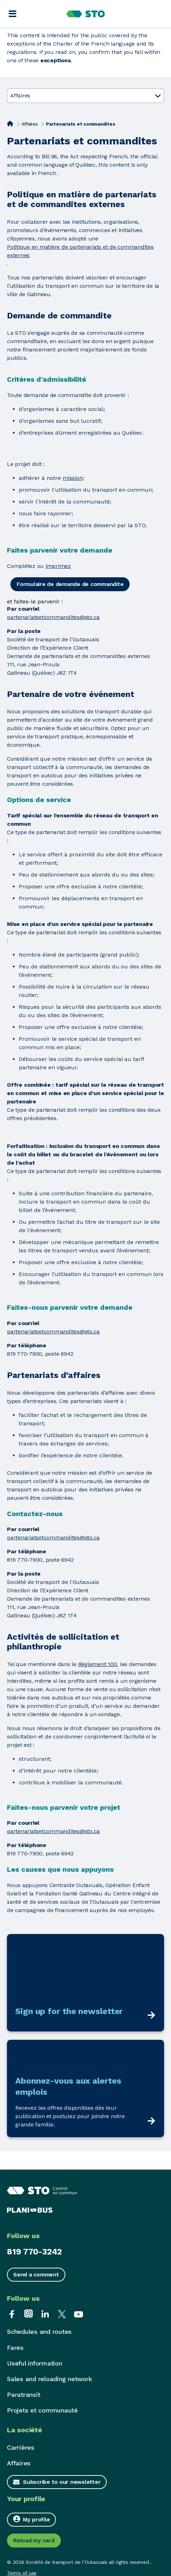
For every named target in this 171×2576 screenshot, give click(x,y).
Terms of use (21, 2573)
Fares (15, 2347)
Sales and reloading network (49, 2379)
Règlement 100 (97, 1664)
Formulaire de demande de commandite (70, 584)
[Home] (10, 123)
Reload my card (34, 2540)
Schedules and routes (39, 2331)
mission (72, 478)
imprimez (58, 566)
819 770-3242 (34, 2252)
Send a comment (36, 2274)
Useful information (34, 2363)
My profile (31, 2519)
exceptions (55, 60)
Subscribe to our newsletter (61, 2482)
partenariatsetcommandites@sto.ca (53, 617)
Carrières (20, 2447)
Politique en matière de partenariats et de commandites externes (80, 251)
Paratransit (23, 2394)
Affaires (30, 124)
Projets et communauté (42, 2410)
